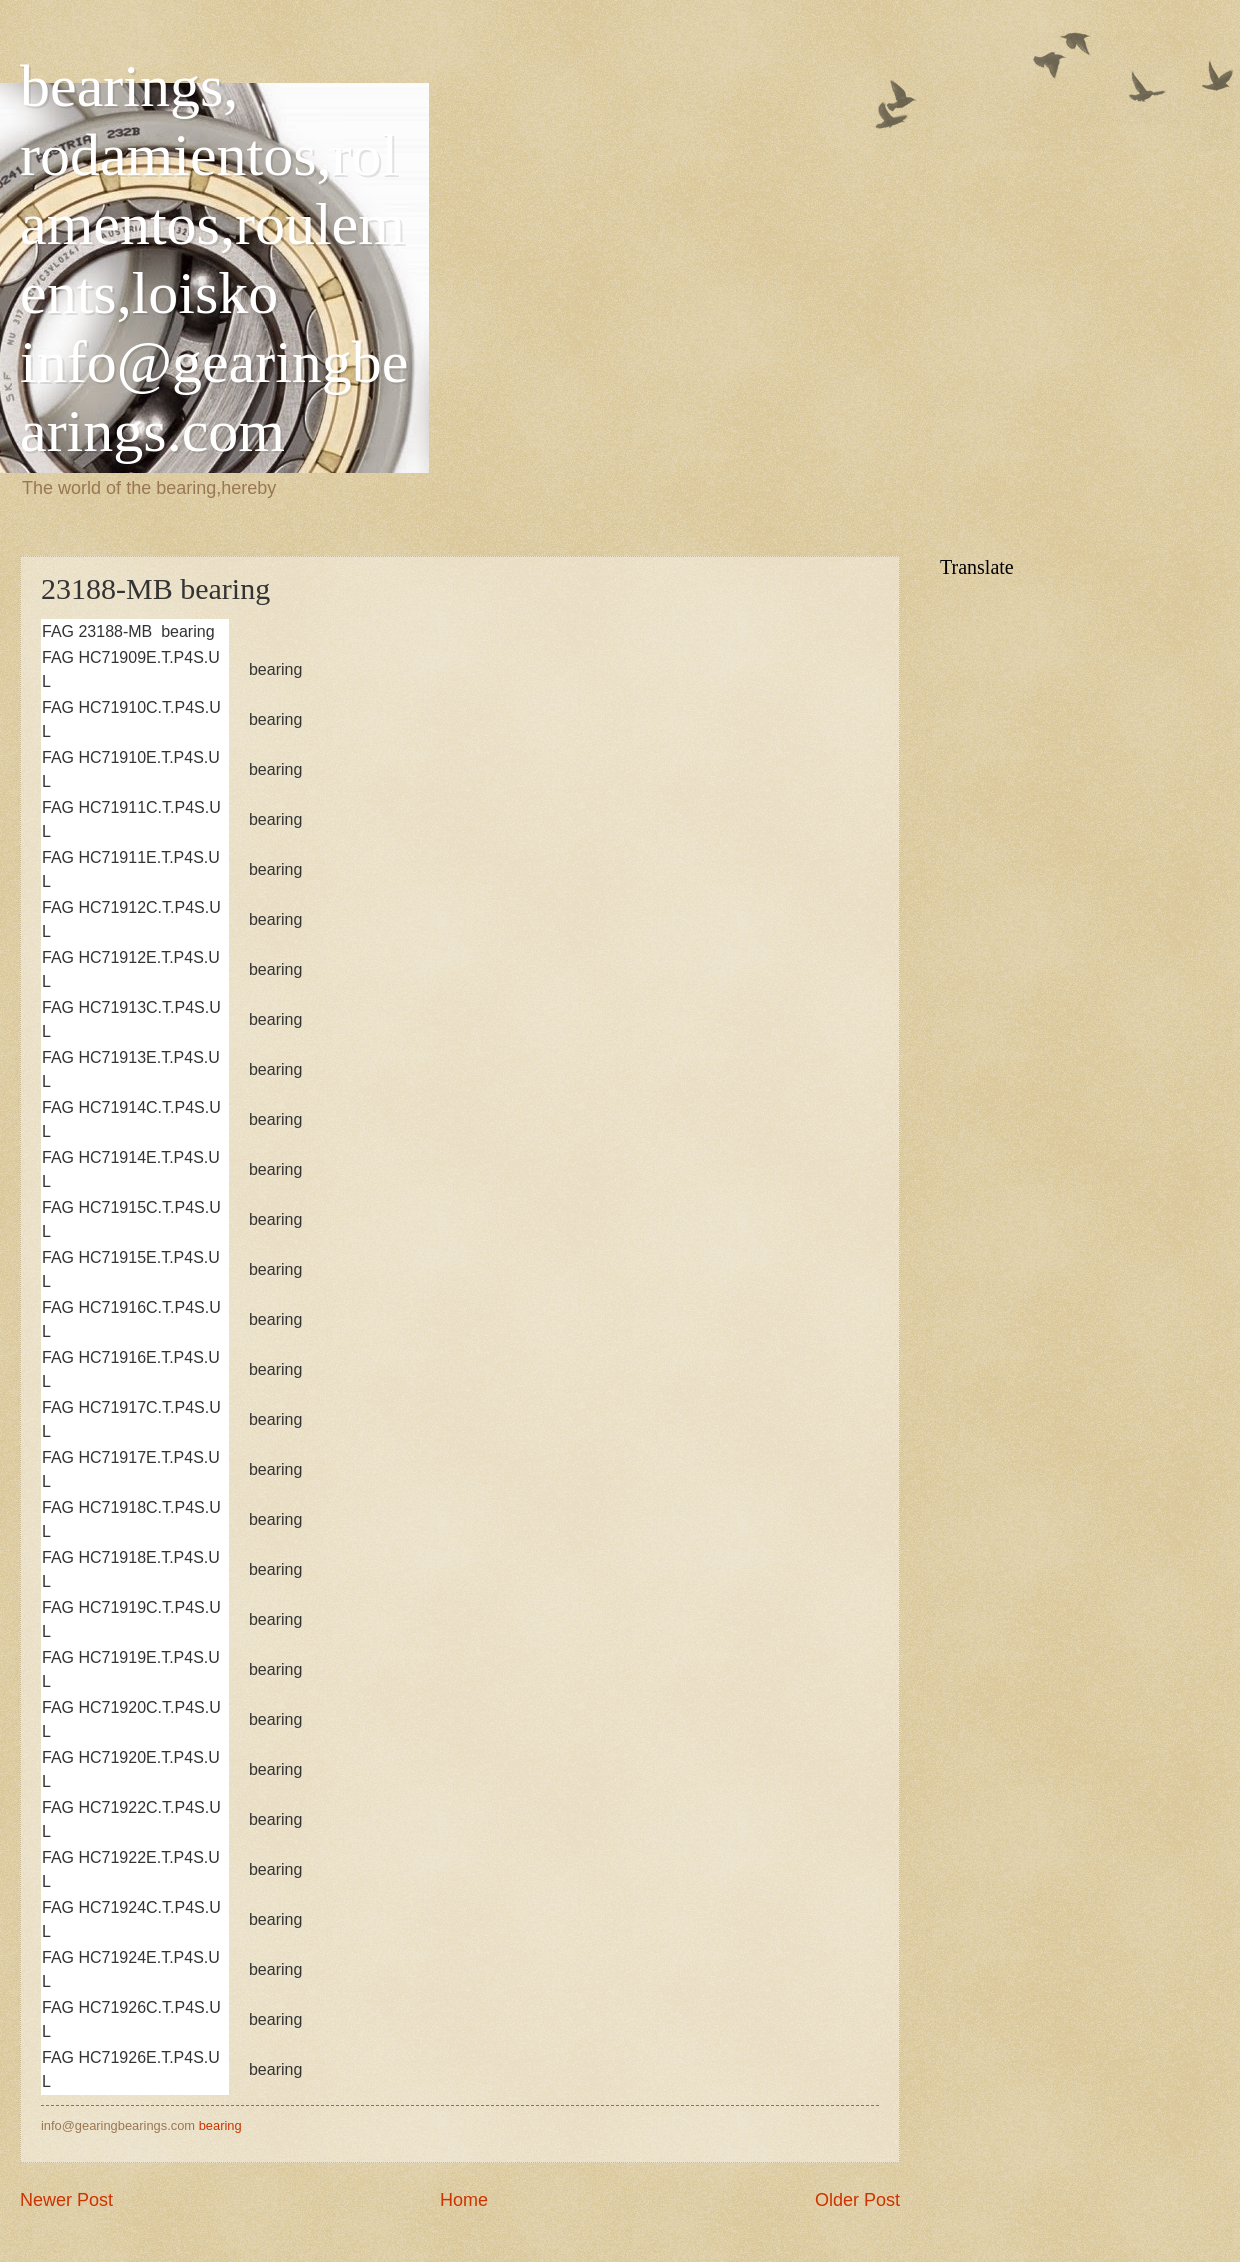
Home (464, 2200)
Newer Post (66, 2200)
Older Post (857, 2200)
